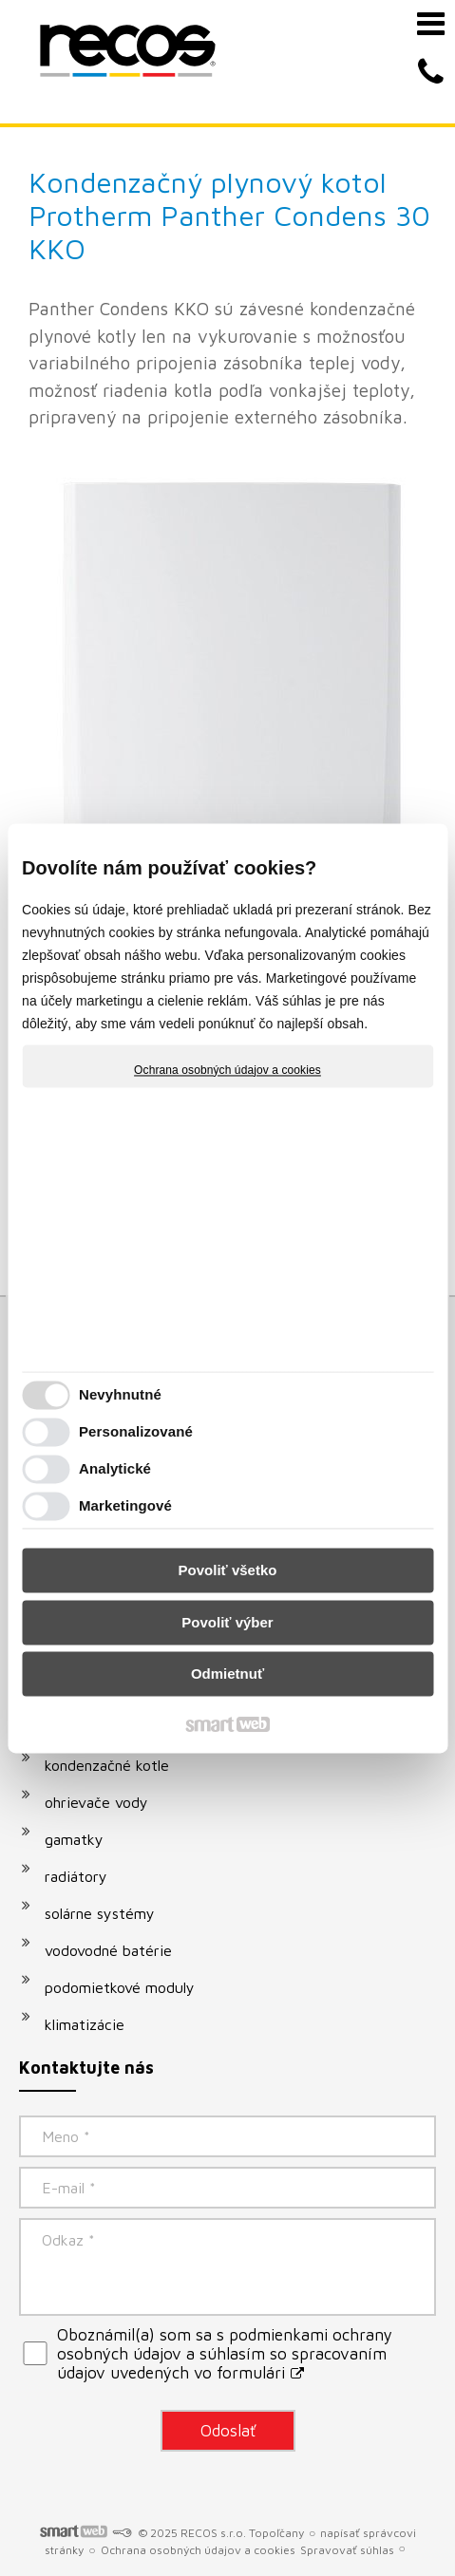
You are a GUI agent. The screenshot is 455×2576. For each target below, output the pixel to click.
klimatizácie (84, 2024)
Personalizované (136, 1431)
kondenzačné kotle (107, 1765)
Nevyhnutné (120, 1394)
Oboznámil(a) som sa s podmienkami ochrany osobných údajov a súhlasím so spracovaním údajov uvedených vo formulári (224, 2353)
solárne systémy (100, 1913)
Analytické (115, 1468)
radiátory (76, 1876)
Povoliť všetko (228, 1571)
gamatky (74, 1839)
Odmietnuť (227, 1674)
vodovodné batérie (108, 1950)
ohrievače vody (96, 1802)
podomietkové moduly (120, 1987)
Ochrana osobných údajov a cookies (227, 1070)
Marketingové (125, 1505)
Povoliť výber (227, 1622)
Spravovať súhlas (347, 2550)
